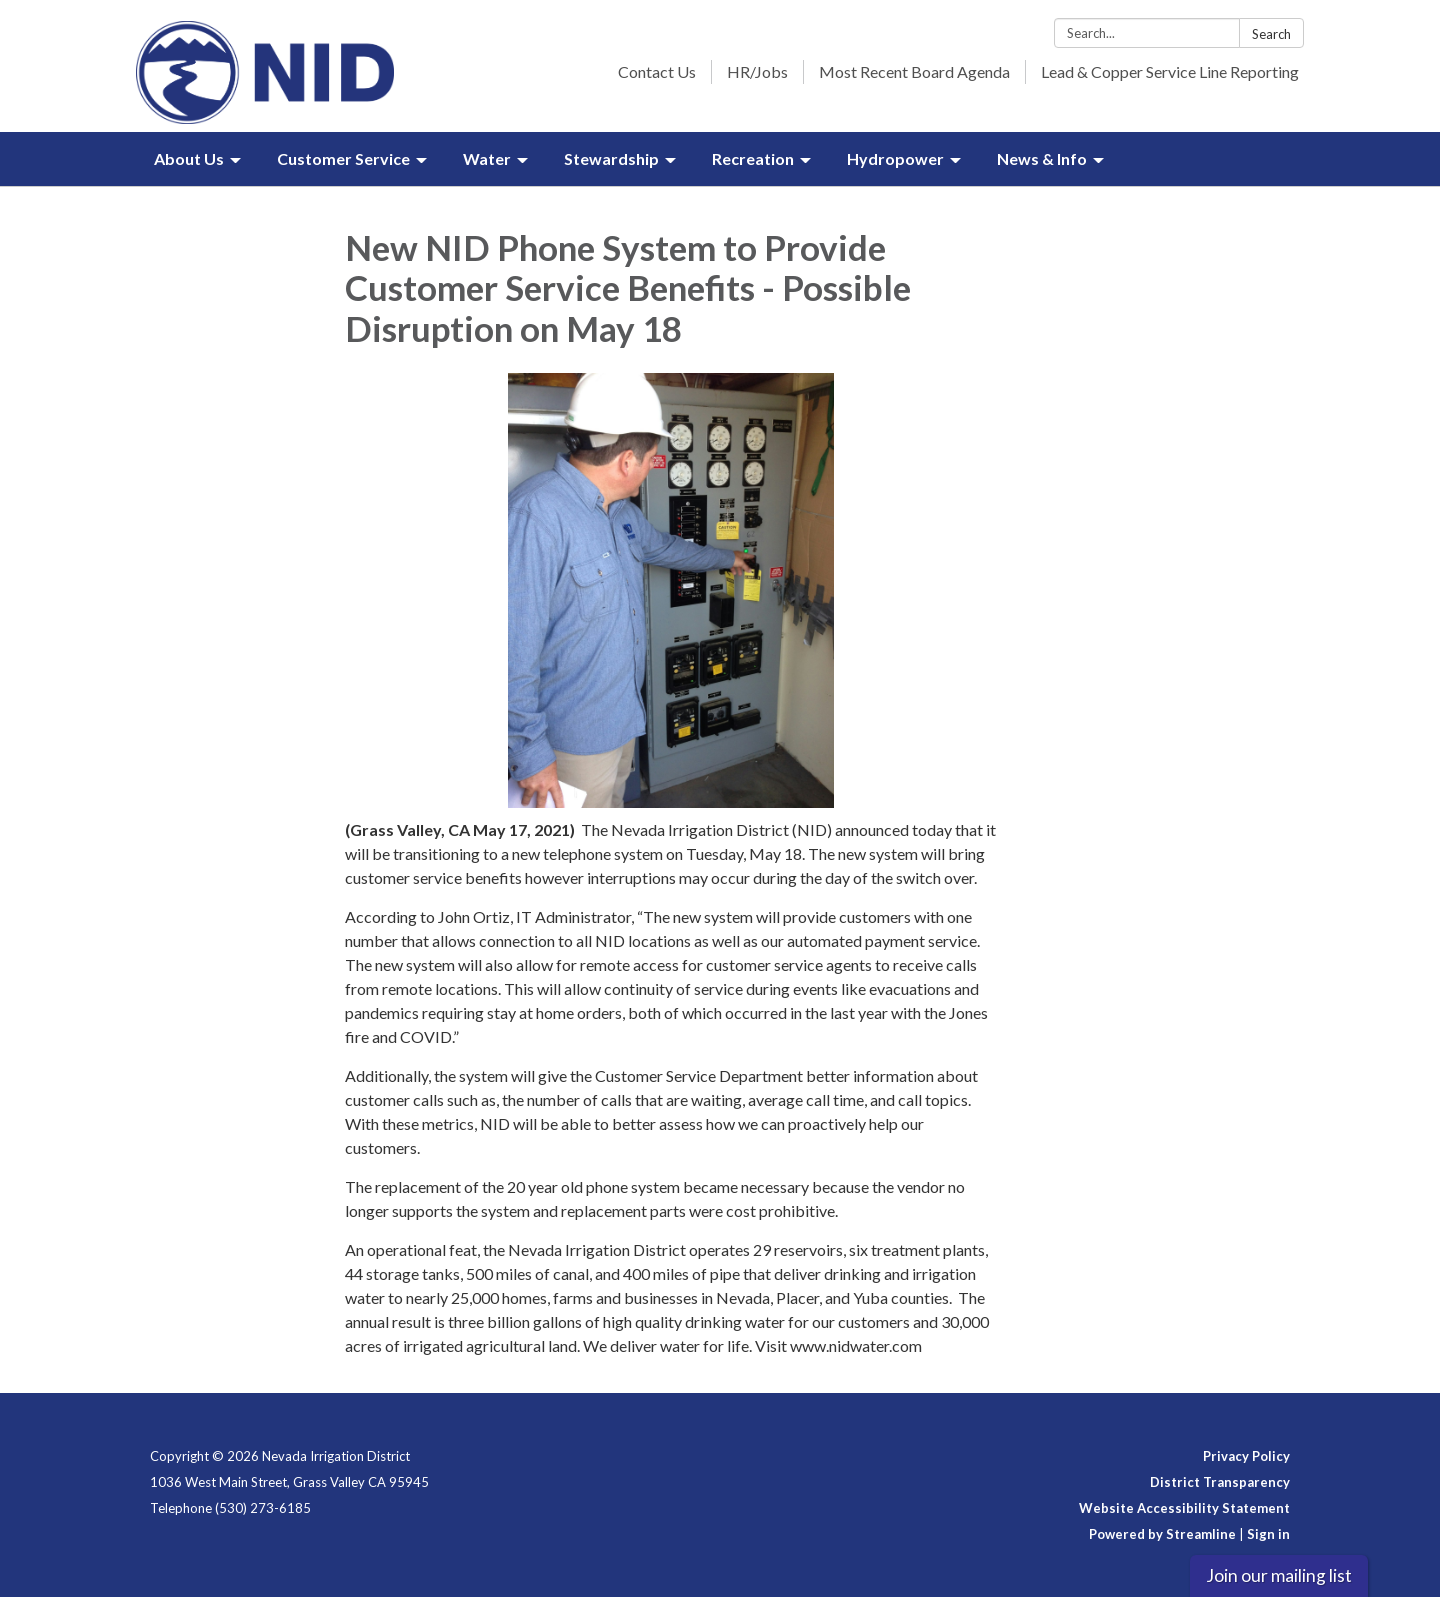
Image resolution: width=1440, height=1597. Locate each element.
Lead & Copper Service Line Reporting (1170, 71)
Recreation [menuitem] (753, 158)
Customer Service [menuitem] (343, 158)
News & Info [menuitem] (1042, 158)
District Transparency (1220, 1482)
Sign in (1268, 1534)
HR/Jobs (757, 71)
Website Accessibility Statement (1184, 1508)
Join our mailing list (1279, 1575)
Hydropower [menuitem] (895, 158)
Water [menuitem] (487, 158)
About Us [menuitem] (189, 158)
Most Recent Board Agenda (914, 71)
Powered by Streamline (1162, 1534)
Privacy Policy (1246, 1456)
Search (1271, 34)
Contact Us (657, 71)
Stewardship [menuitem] (611, 158)
